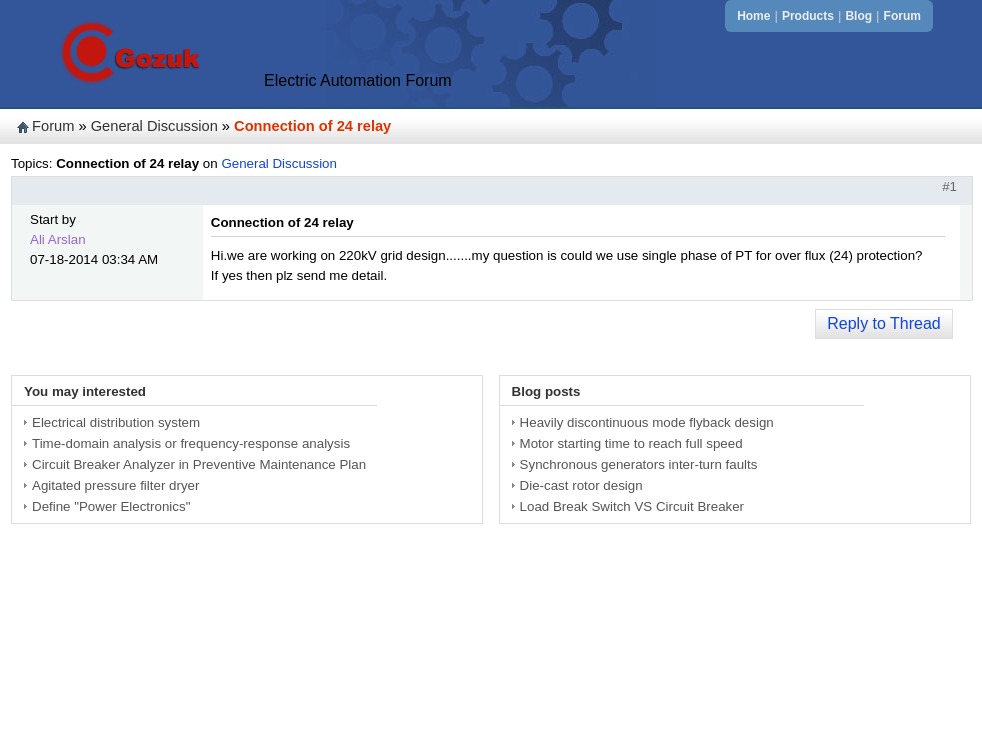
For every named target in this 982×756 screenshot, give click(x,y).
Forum (902, 16)
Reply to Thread (884, 323)
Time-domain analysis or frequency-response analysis (191, 443)
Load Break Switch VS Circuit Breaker (632, 506)
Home (753, 16)
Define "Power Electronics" (111, 506)
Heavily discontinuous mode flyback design (647, 422)
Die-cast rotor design (581, 485)
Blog (858, 16)
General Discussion (154, 126)
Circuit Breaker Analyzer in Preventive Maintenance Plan (199, 464)
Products (808, 16)
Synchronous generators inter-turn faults (639, 464)
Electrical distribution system (116, 422)
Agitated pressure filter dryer (115, 485)
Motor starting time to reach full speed (631, 443)
